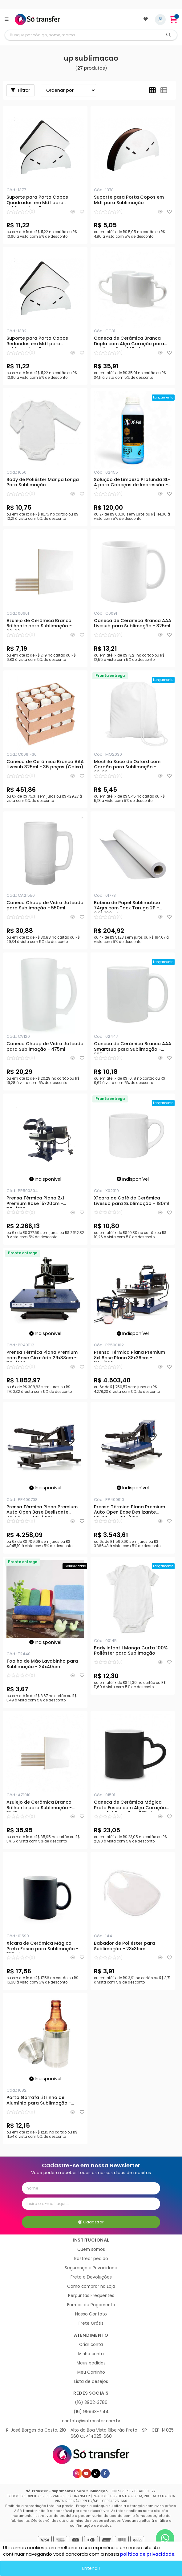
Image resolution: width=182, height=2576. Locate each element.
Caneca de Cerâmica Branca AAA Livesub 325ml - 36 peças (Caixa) (45, 764)
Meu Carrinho (91, 2372)
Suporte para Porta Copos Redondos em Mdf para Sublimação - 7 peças (37, 342)
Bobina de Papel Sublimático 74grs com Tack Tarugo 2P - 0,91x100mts (127, 906)
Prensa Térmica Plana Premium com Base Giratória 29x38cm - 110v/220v (42, 1356)
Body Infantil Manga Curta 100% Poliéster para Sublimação (131, 1650)
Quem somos (91, 2249)
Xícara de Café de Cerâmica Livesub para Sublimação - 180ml (131, 1201)
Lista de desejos (91, 2381)
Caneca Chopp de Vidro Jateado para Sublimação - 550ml (44, 905)
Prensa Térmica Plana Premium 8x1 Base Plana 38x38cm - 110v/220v (129, 1356)
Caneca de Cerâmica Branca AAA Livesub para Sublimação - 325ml (132, 623)
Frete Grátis (91, 2323)
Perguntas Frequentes (91, 2296)
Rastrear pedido (91, 2259)
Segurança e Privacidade (91, 2268)
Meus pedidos (91, 2363)
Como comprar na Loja (91, 2286)
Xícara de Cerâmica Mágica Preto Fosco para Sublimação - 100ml (42, 1947)
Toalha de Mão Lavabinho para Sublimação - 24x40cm (42, 1664)
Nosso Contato (91, 2314)
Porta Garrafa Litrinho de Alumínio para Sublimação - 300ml (38, 2101)
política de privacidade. (147, 2554)
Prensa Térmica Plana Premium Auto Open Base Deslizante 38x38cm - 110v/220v (129, 1510)
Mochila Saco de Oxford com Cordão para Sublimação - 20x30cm (127, 765)
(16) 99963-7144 (91, 2412)
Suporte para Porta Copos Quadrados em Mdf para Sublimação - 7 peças (37, 201)
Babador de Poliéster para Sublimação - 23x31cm (124, 1946)
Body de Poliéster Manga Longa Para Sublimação (42, 482)
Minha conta (91, 2354)
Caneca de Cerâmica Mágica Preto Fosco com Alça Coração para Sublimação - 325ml (130, 1806)
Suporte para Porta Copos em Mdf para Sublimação (129, 200)
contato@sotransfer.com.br (91, 2421)
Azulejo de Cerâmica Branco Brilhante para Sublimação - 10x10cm (39, 1806)
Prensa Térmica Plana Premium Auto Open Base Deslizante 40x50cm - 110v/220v (42, 1510)
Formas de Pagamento (91, 2305)
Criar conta (91, 2345)
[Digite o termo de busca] (82, 35)
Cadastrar (91, 2222)
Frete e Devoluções (91, 2277)
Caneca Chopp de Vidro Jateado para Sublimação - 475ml (44, 1046)
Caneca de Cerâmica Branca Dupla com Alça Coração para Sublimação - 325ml (129, 342)
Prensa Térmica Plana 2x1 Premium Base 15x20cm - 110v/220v (35, 1201)
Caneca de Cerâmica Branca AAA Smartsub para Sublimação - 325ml (132, 1047)
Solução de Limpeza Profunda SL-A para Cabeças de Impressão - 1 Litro (132, 483)
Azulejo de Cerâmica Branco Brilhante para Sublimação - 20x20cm (39, 624)
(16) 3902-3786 (91, 2402)
